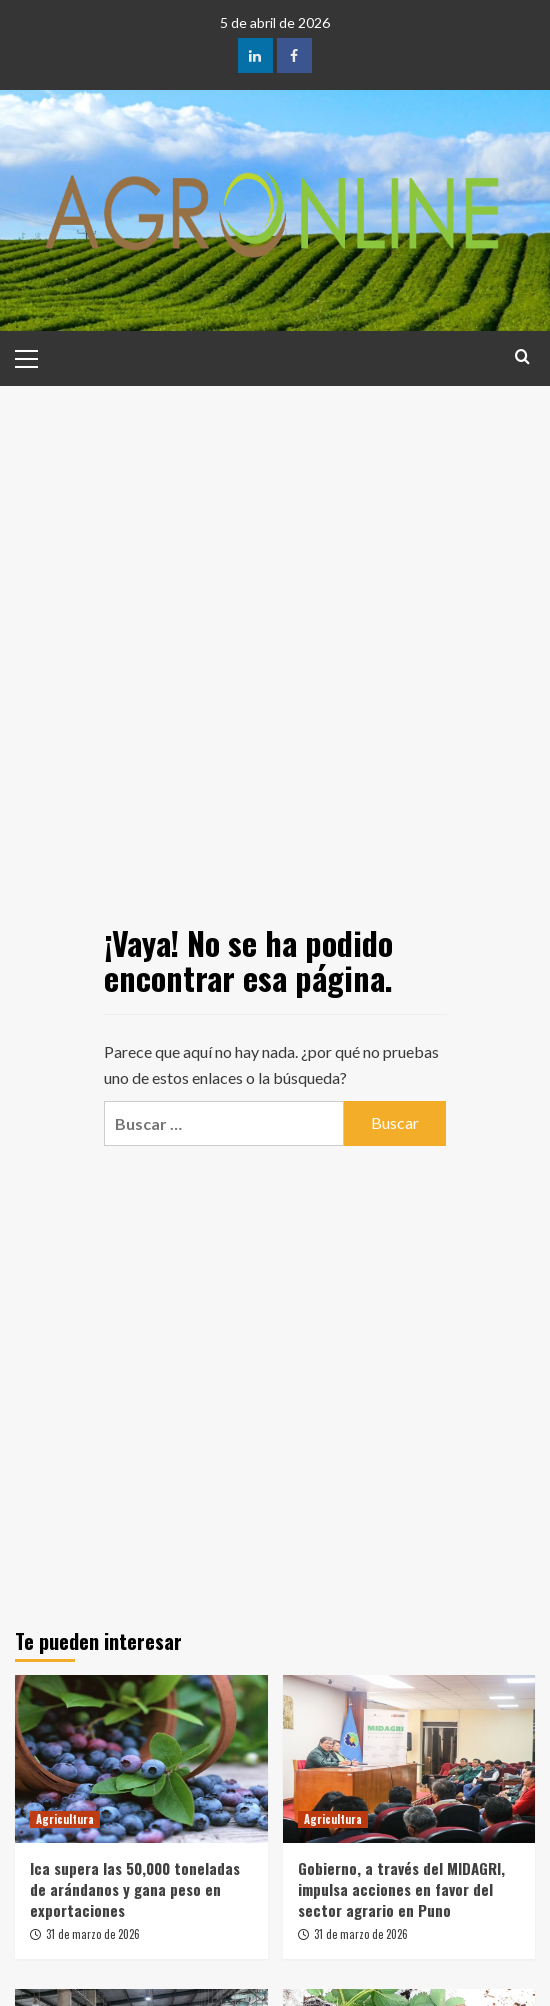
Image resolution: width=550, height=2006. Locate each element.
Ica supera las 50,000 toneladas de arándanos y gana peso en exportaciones (135, 1889)
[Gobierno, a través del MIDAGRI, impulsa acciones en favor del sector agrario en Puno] (409, 1759)
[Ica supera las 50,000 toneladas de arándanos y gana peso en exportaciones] (141, 1759)
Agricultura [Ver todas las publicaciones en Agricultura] (65, 1819)
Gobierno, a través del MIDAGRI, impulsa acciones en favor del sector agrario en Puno (401, 1889)
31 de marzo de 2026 (93, 1934)
